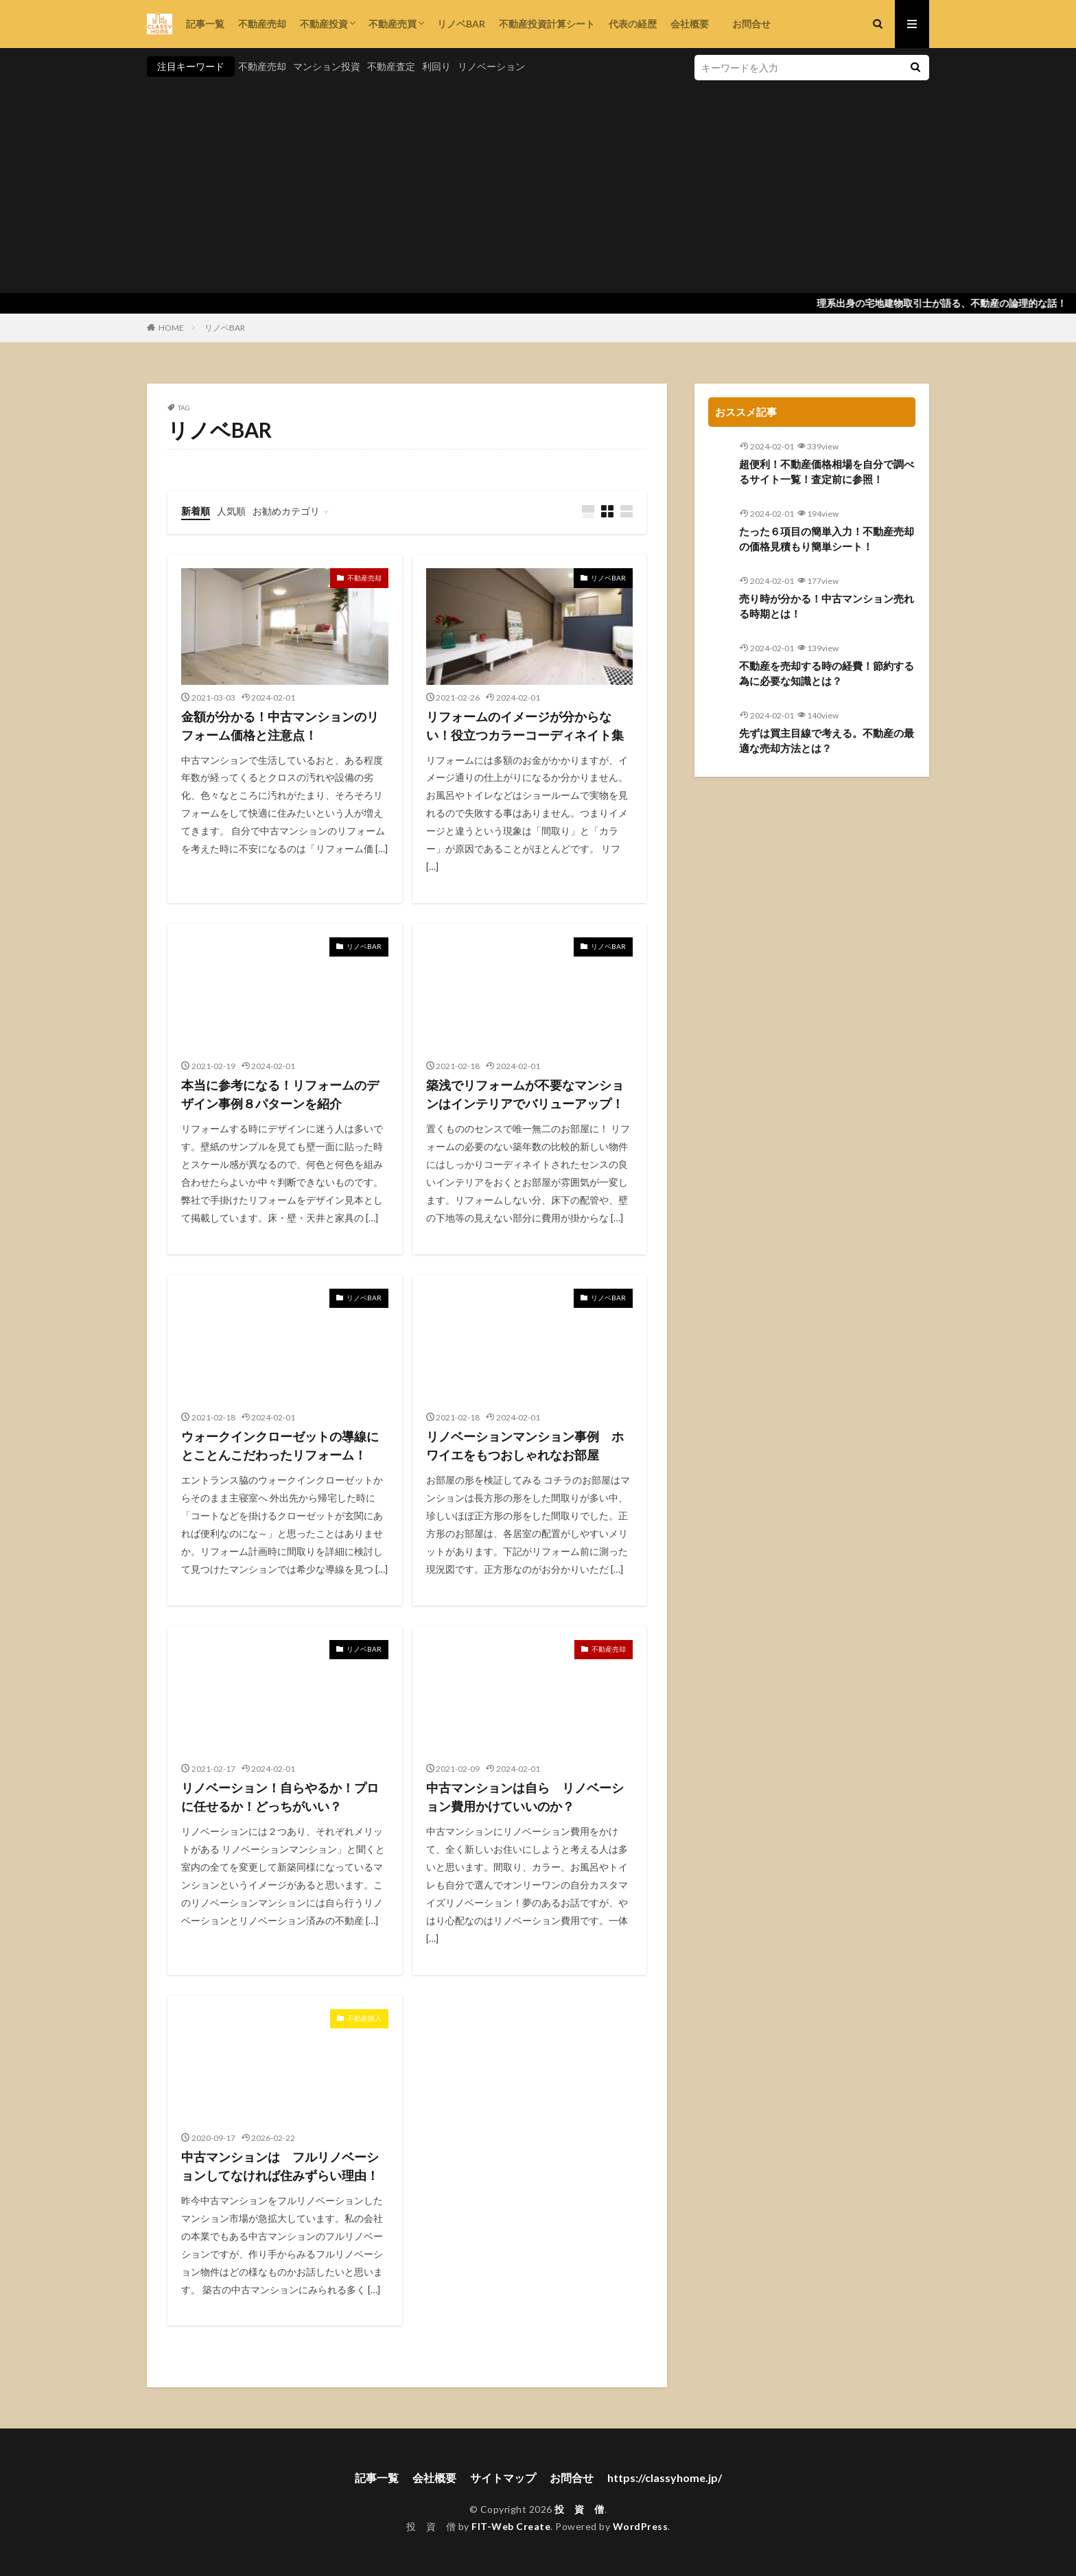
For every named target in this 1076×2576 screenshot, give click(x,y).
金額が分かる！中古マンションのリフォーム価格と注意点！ (280, 725)
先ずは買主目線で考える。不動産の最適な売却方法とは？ (826, 741)
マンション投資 (326, 66)
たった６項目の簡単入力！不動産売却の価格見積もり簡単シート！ (826, 539)
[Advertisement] (538, 183)
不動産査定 (391, 66)
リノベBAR (461, 24)
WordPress (640, 2526)
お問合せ (747, 24)
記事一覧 (205, 24)
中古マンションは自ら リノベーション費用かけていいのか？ (525, 1797)
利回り (436, 66)
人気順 (231, 511)
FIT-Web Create (510, 2526)
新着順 (195, 511)
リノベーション (491, 66)
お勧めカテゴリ (286, 511)
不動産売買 (393, 24)
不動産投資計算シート (547, 24)
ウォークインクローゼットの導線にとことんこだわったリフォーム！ (280, 1445)
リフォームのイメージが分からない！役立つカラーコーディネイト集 (525, 725)
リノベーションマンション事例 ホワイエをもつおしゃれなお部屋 (525, 1445)
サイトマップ (503, 2477)
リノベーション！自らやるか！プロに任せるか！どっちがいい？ (280, 1797)
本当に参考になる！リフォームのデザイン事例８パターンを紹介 (280, 1094)
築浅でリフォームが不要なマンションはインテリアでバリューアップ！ (525, 1094)
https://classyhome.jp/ (664, 2477)
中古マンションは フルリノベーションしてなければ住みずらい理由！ (280, 2166)
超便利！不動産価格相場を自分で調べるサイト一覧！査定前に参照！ (826, 472)
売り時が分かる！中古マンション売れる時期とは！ (826, 606)
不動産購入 (364, 2018)
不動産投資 (324, 24)
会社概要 (689, 24)
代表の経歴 (633, 24)
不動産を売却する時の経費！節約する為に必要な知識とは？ (826, 673)
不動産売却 (262, 24)
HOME (171, 328)
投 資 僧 (579, 2509)
